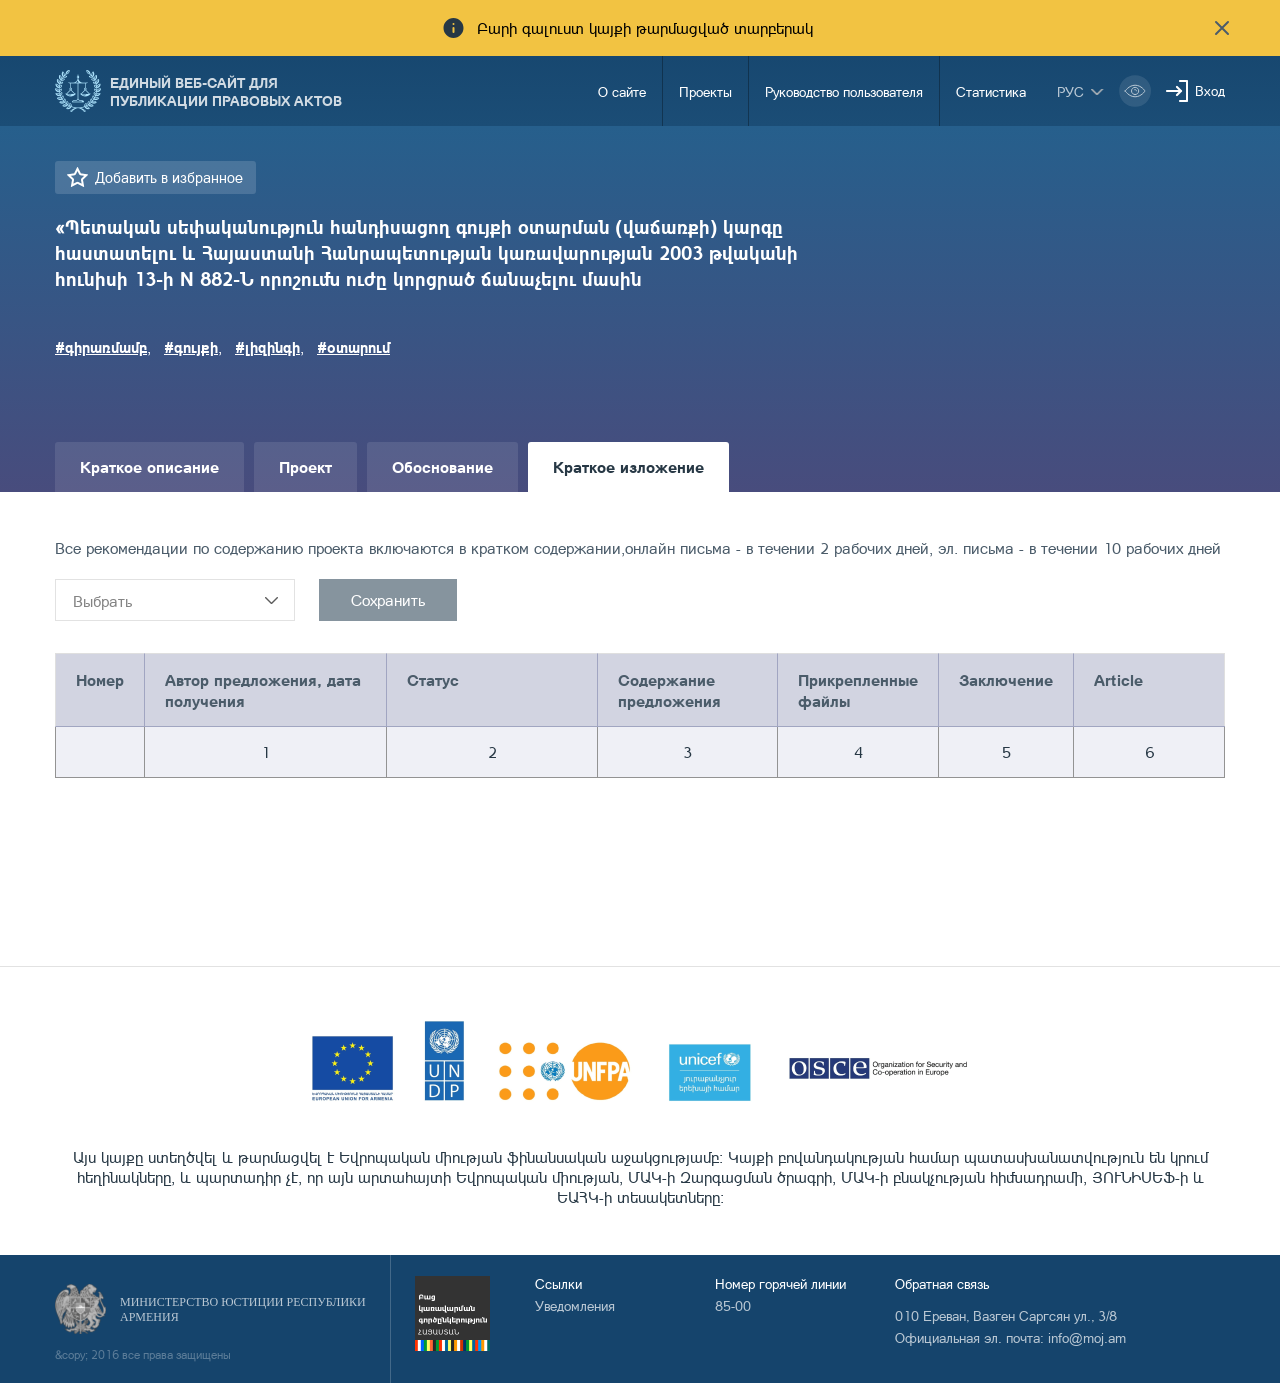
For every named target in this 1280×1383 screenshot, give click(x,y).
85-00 (733, 1305)
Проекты (705, 91)
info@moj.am (1087, 1337)
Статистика (991, 91)
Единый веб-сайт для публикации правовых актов (226, 91)
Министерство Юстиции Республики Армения (243, 1309)
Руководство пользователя (844, 91)
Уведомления (575, 1305)
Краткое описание (149, 466)
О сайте (622, 91)
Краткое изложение (628, 466)
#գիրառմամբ (101, 347)
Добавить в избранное (169, 177)
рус (1070, 91)
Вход (1210, 90)
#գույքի (191, 347)
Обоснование (442, 466)
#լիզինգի (267, 347)
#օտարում (353, 347)
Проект (305, 466)
